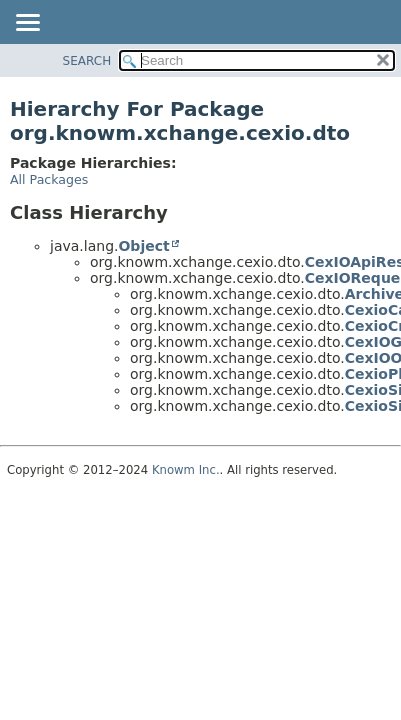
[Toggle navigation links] (27, 24)
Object (143, 246)
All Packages (49, 179)
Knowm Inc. (186, 470)
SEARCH (87, 61)
